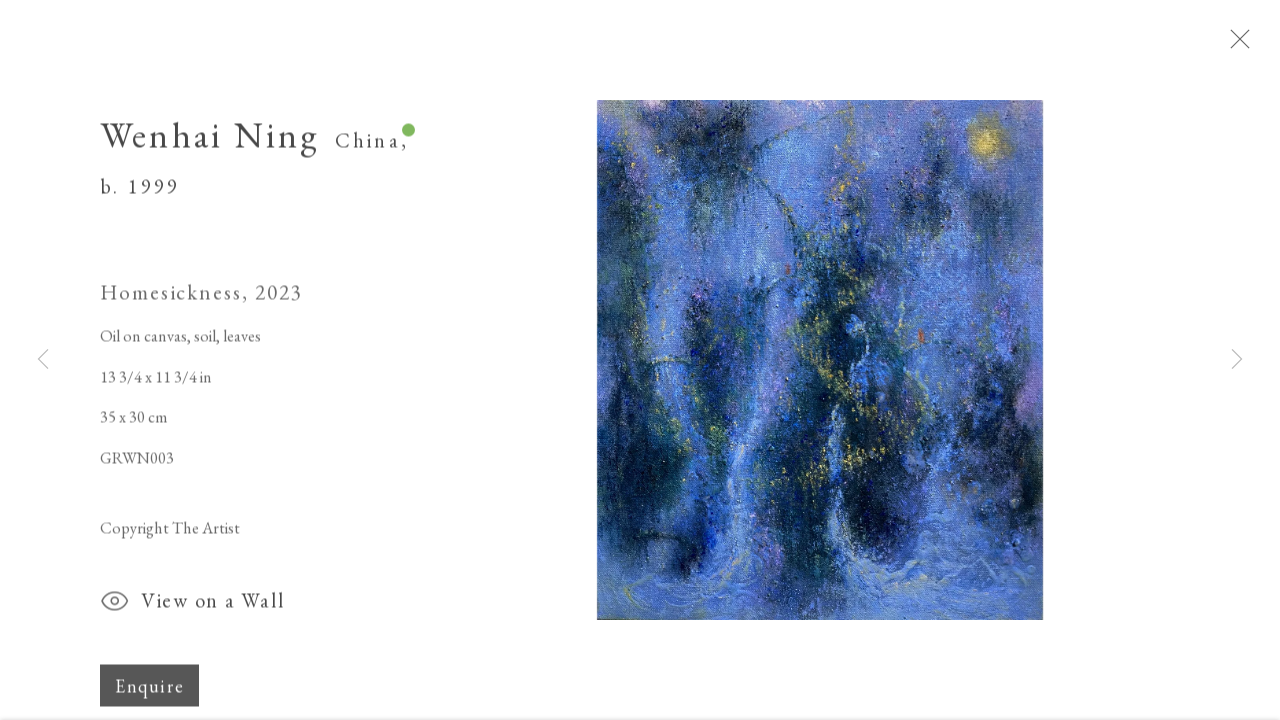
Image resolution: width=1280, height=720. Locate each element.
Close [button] (1255, 45)
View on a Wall (192, 611)
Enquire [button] (149, 693)
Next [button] (1237, 360)
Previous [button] (43, 360)
